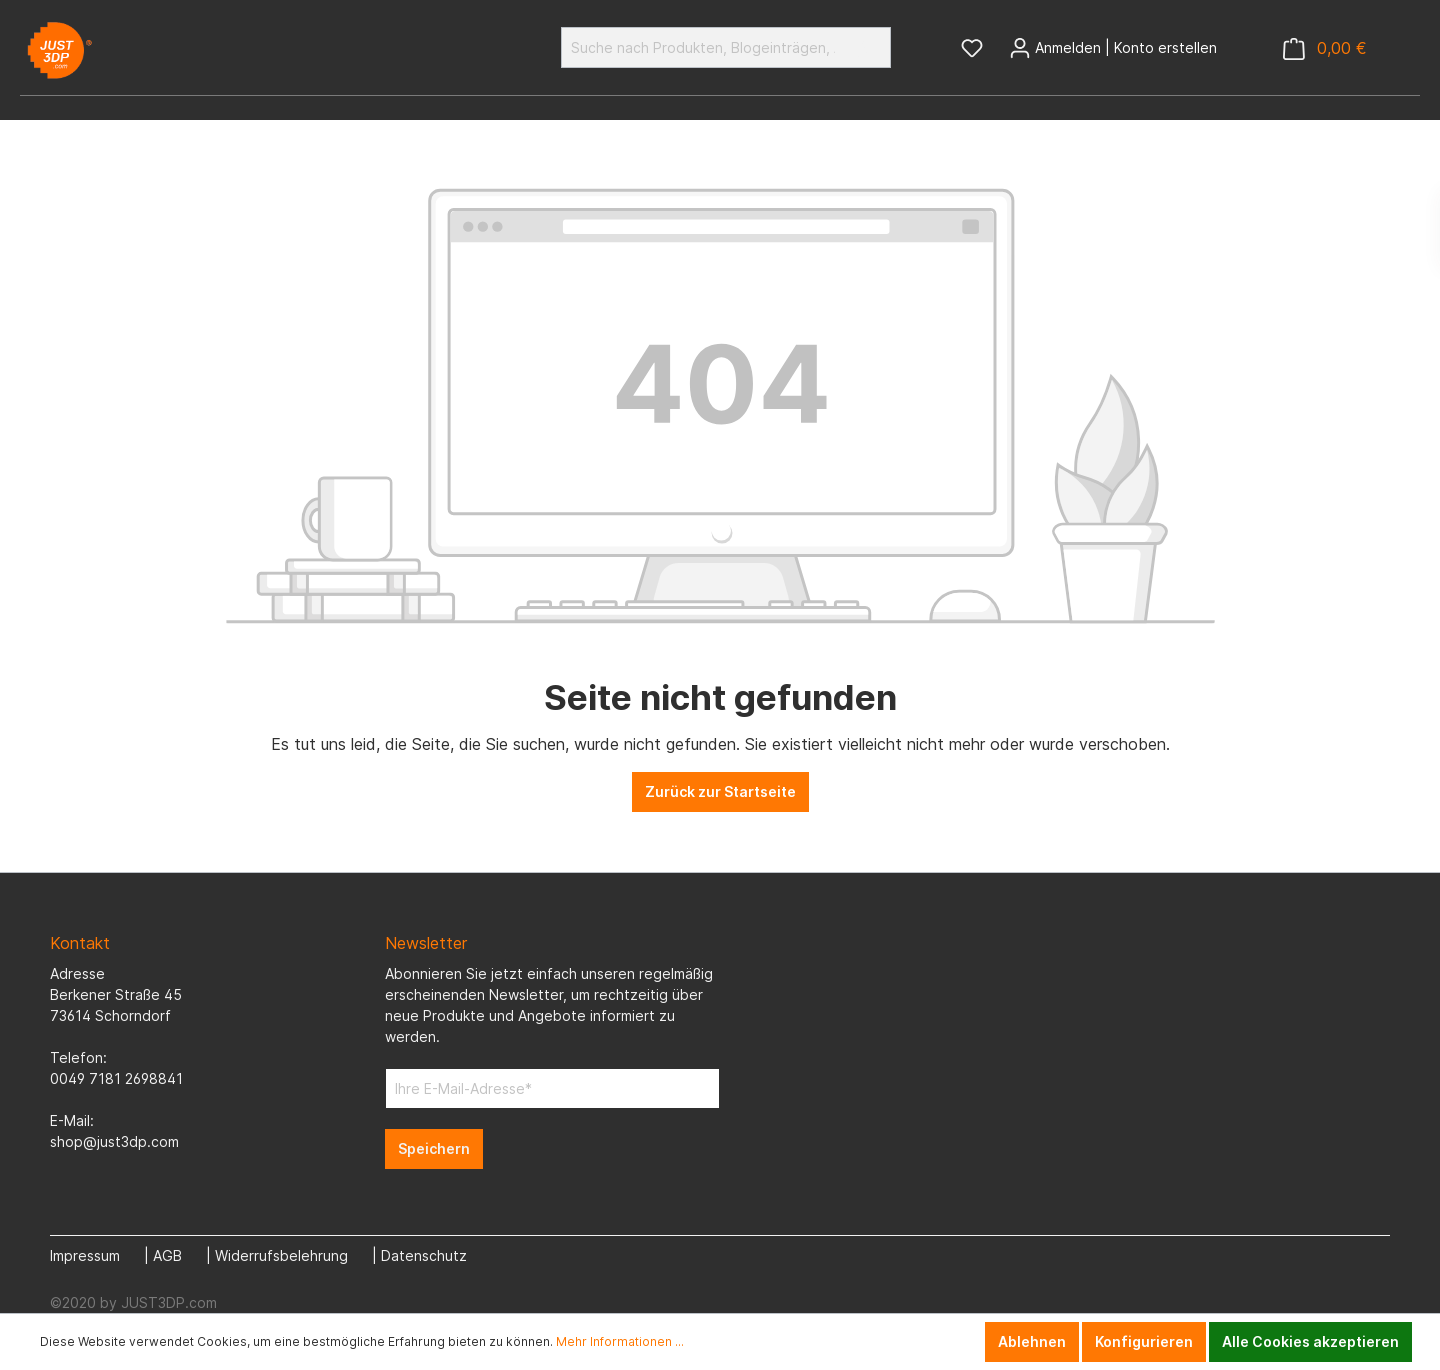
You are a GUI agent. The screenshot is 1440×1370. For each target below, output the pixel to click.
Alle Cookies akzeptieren (1310, 1341)
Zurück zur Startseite (720, 791)
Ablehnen (1032, 1341)
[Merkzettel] (972, 48)
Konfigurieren (1144, 1341)
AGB (167, 1255)
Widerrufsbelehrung (281, 1255)
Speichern (434, 1148)
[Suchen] (867, 47)
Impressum (85, 1255)
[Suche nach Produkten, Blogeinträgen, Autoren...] (703, 47)
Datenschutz (424, 1255)
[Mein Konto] (1113, 48)
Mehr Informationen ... (620, 1341)
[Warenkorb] (1325, 48)
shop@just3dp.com (114, 1141)
